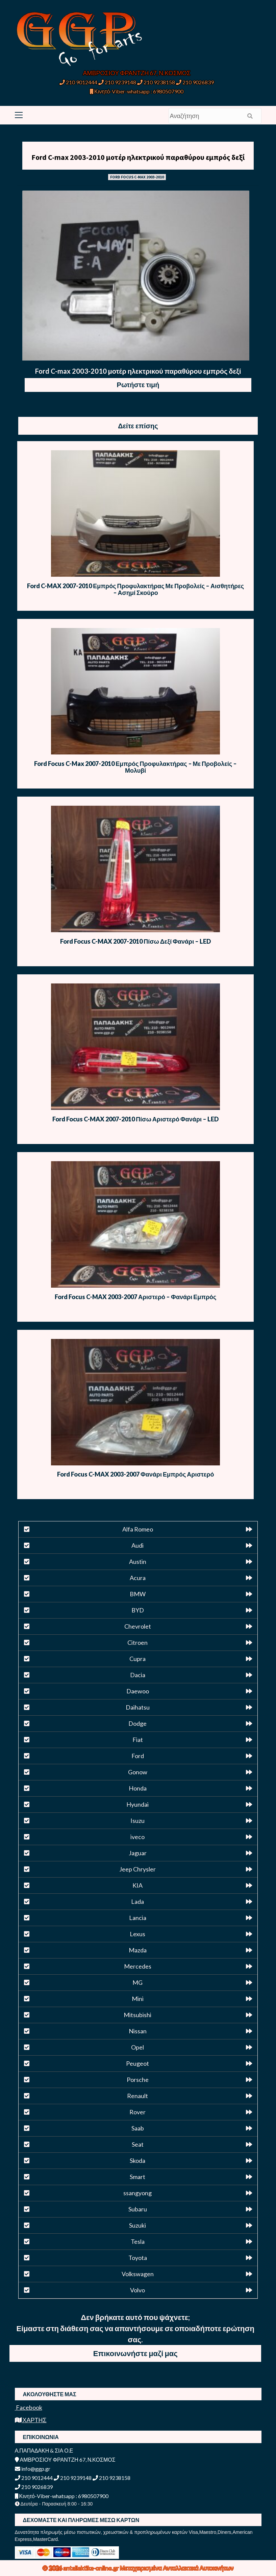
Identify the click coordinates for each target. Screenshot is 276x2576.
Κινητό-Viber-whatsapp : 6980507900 (136, 91)
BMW (138, 1594)
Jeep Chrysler (137, 1869)
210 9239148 (117, 82)
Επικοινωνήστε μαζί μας (135, 2353)
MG (137, 1982)
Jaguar (138, 1853)
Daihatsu (138, 1707)
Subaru (137, 2209)
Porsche (138, 2079)
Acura (138, 1577)
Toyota (137, 2257)
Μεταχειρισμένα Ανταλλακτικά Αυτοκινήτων (177, 2568)
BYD (137, 1610)
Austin (137, 1561)
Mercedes (137, 1966)
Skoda (137, 2160)
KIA (137, 1885)
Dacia (137, 1675)
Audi (137, 1545)
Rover (137, 2112)
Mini (138, 1998)
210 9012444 (78, 82)
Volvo (137, 2290)
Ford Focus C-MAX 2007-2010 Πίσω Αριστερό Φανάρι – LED (135, 1119)
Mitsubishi (137, 2015)
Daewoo (137, 1691)
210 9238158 (156, 82)
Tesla (138, 2241)
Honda (138, 1788)
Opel (137, 2047)
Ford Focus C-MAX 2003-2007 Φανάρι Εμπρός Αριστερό (135, 1474)
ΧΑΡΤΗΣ (31, 2420)
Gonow (137, 1772)
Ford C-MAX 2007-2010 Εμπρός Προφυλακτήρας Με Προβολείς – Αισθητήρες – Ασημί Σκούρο (135, 589)
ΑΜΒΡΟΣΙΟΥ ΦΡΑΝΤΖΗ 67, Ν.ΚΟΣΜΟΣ (137, 73)
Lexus (137, 1934)
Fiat (137, 1739)
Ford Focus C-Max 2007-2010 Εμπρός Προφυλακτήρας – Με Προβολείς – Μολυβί (135, 767)
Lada (137, 1901)
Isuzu (137, 1820)
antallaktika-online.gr (91, 2568)
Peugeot (137, 2063)
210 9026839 (195, 82)
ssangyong (137, 2193)
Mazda (138, 1950)
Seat (138, 2144)
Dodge (137, 1723)
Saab (137, 2128)
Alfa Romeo (137, 1529)
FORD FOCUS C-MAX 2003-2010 (137, 176)
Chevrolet (137, 1626)
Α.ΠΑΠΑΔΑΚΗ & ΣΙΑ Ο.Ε (44, 2450)
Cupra (137, 1658)
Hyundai (137, 1804)
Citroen (137, 1642)
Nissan (138, 2031)
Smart (137, 2176)
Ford (137, 1755)
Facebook (28, 2407)
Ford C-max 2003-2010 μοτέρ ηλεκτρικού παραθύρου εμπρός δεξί (138, 157)
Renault (137, 2095)
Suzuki (137, 2225)
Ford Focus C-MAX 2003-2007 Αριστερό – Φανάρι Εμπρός (136, 1296)
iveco (137, 1836)
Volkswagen (138, 2274)
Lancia (137, 1917)
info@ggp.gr (32, 2468)
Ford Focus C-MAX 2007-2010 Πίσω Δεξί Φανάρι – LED (135, 941)
